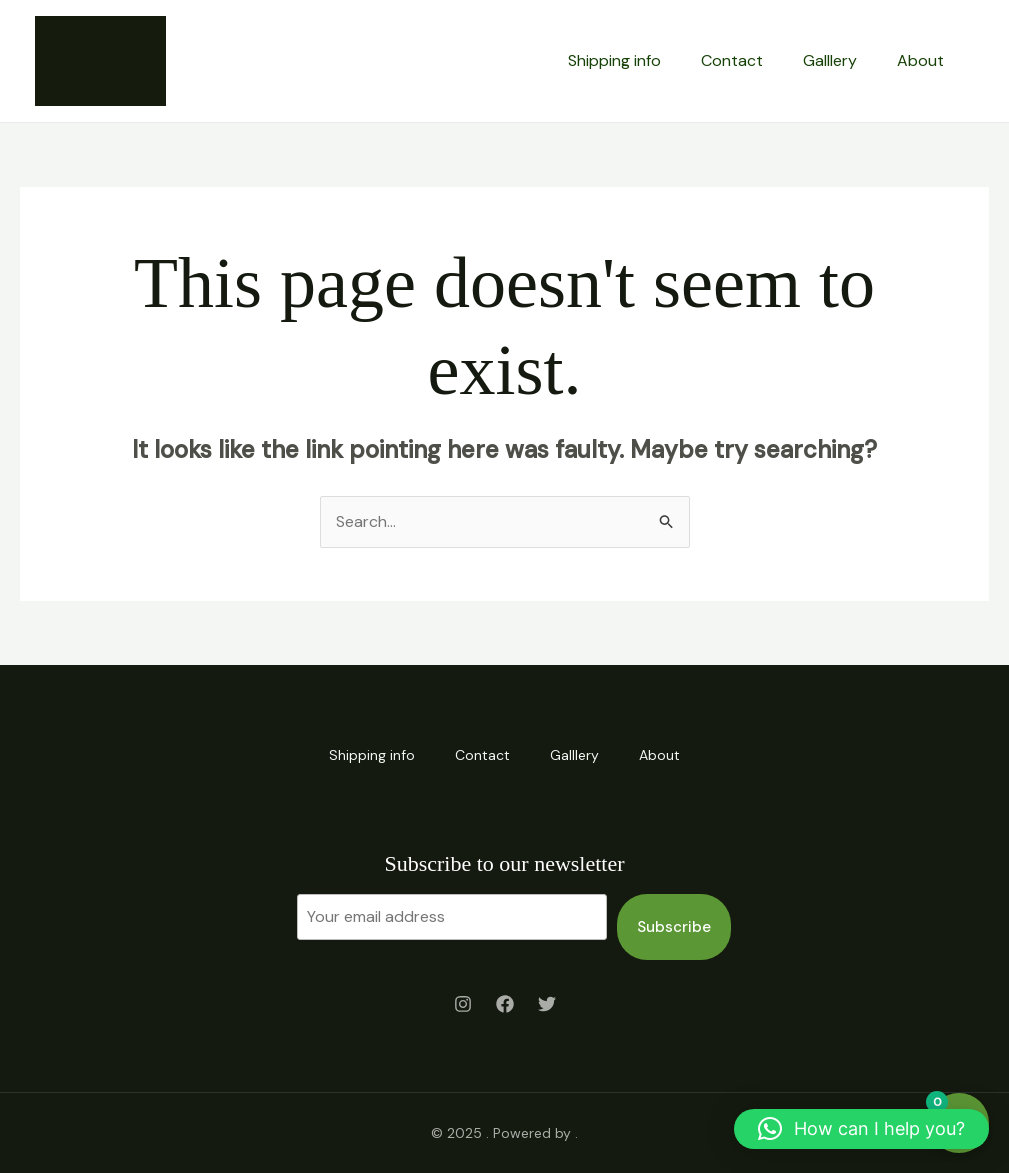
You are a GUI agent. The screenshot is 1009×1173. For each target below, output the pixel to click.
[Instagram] (463, 1004)
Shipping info (614, 60)
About (920, 60)
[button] (861, 1129)
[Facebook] (505, 1004)
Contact (732, 60)
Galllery (830, 60)
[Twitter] (547, 1004)
